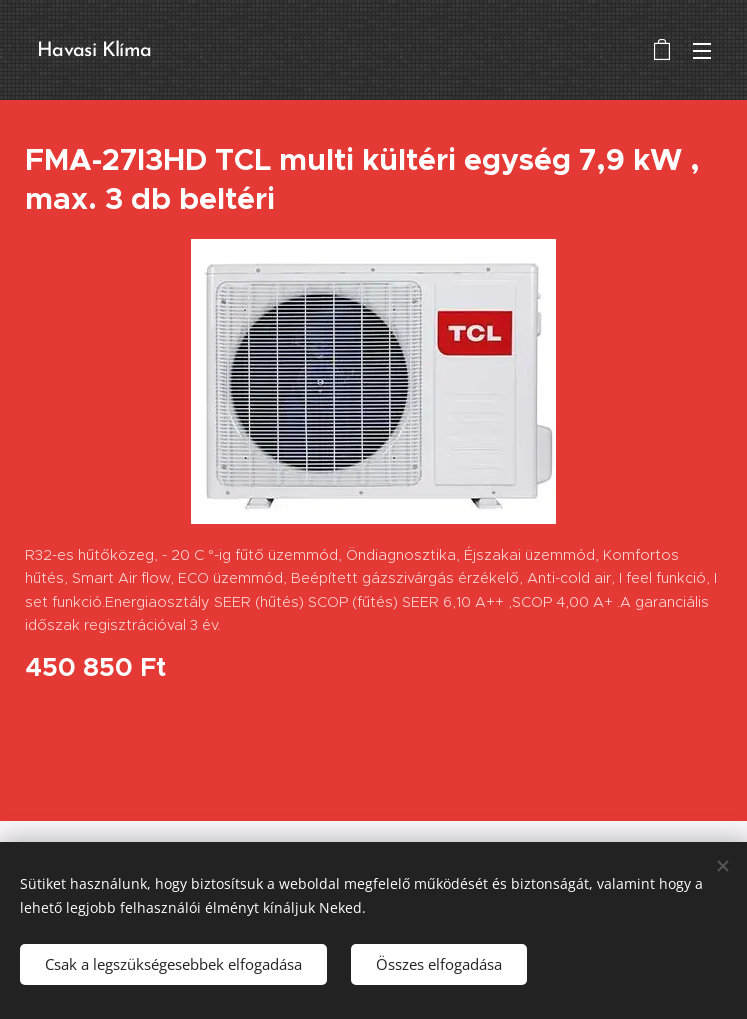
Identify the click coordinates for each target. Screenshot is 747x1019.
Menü (702, 51)
